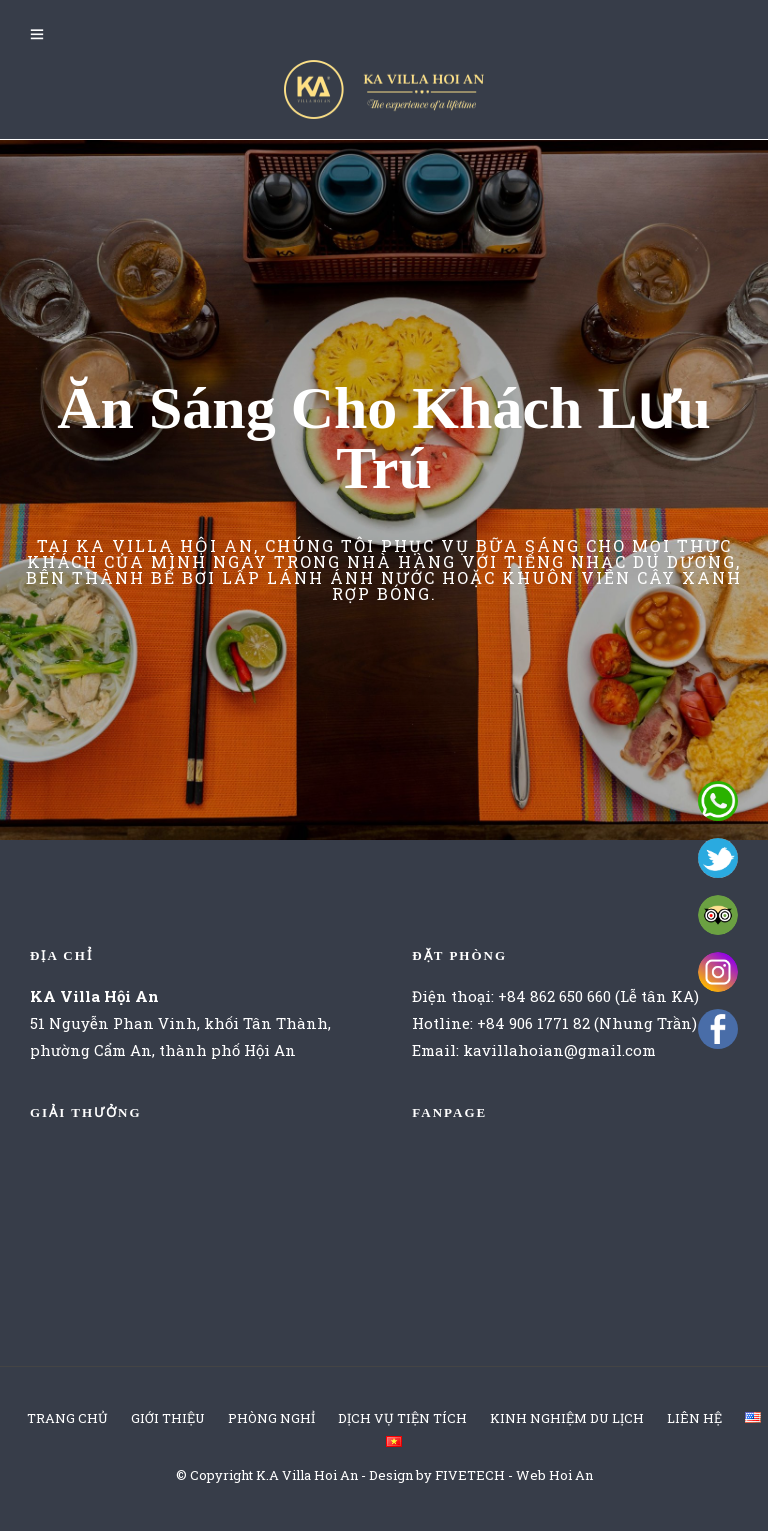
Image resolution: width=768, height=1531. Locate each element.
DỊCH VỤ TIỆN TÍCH (402, 1418)
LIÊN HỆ (694, 1418)
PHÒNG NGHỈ (271, 1418)
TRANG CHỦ (67, 1418)
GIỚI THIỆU (168, 1418)
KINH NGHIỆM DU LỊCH (567, 1418)
